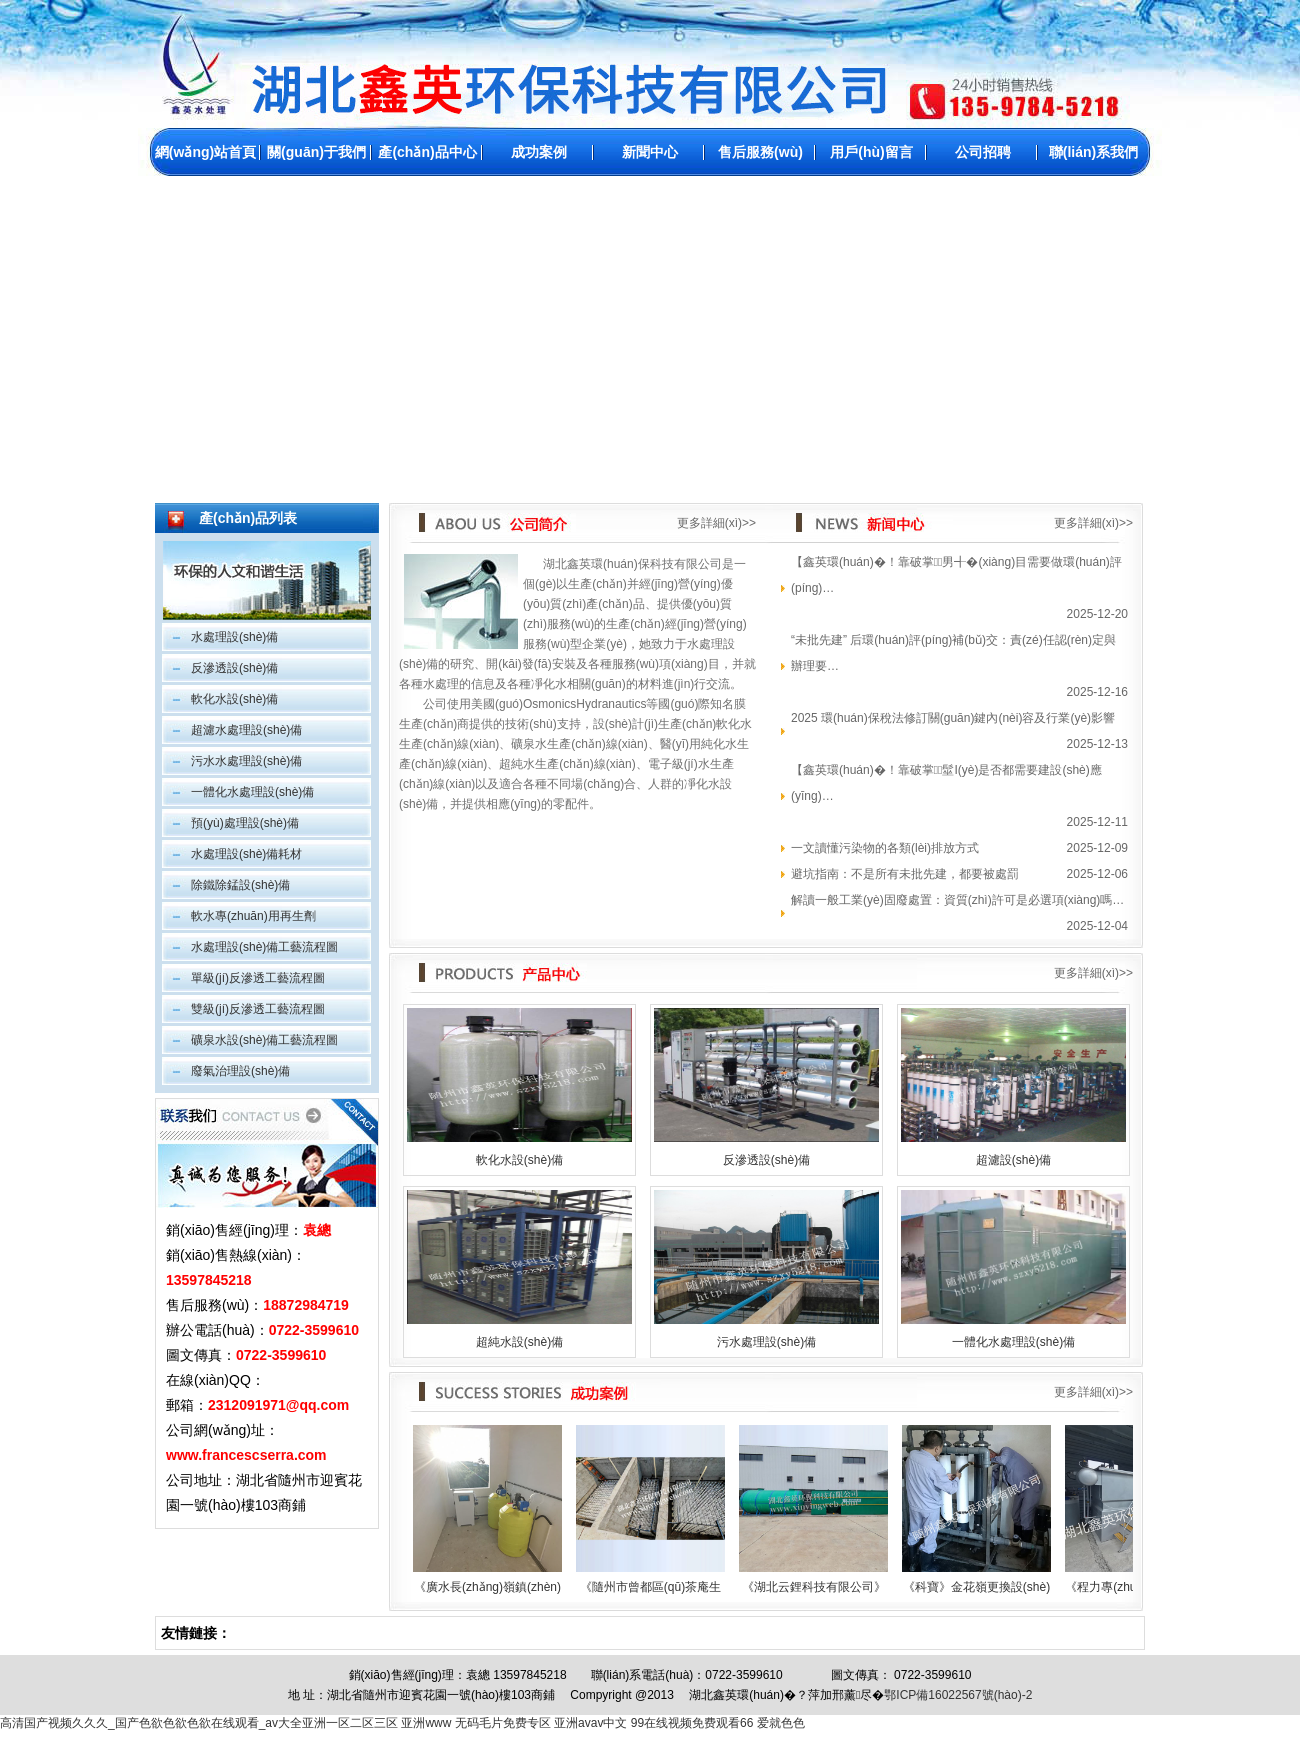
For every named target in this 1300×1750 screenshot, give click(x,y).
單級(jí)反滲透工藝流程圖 (258, 978)
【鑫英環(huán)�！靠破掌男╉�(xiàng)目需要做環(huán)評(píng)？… (956, 575)
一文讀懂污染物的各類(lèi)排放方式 (885, 848)
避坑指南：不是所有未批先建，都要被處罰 (905, 874)
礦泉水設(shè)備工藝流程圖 (264, 1040)
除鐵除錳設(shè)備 (240, 885)
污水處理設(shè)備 (766, 1342)
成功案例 (539, 152)
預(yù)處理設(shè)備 (245, 823)
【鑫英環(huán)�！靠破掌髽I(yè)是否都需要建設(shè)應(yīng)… (946, 783)
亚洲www (426, 1723)
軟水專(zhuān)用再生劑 (253, 916)
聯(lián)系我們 (1093, 152)
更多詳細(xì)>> (716, 523)
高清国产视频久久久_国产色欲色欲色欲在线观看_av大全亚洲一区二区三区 (199, 1723)
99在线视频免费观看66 (692, 1723)
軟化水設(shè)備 (234, 699)
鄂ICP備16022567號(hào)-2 (958, 1695)
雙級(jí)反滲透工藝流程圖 (258, 1009)
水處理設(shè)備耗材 (246, 854)
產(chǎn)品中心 (427, 152)
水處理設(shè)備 (234, 637)
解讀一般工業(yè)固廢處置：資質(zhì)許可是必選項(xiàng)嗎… (957, 900)
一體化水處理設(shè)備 (252, 792)
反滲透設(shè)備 (234, 668)
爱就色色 (781, 1723)
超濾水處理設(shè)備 (246, 730)
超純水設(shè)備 (519, 1342)
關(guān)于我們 (316, 152)
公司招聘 (983, 152)
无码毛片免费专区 (503, 1723)
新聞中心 (650, 152)
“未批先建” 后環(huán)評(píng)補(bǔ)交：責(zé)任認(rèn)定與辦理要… (953, 653)
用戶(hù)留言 (871, 152)
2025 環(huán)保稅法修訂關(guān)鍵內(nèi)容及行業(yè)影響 (953, 718)
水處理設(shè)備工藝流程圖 (264, 947)
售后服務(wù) (760, 152)
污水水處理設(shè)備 (246, 761)
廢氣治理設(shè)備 (240, 1071)
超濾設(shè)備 (1013, 1160)
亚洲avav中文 (590, 1723)
